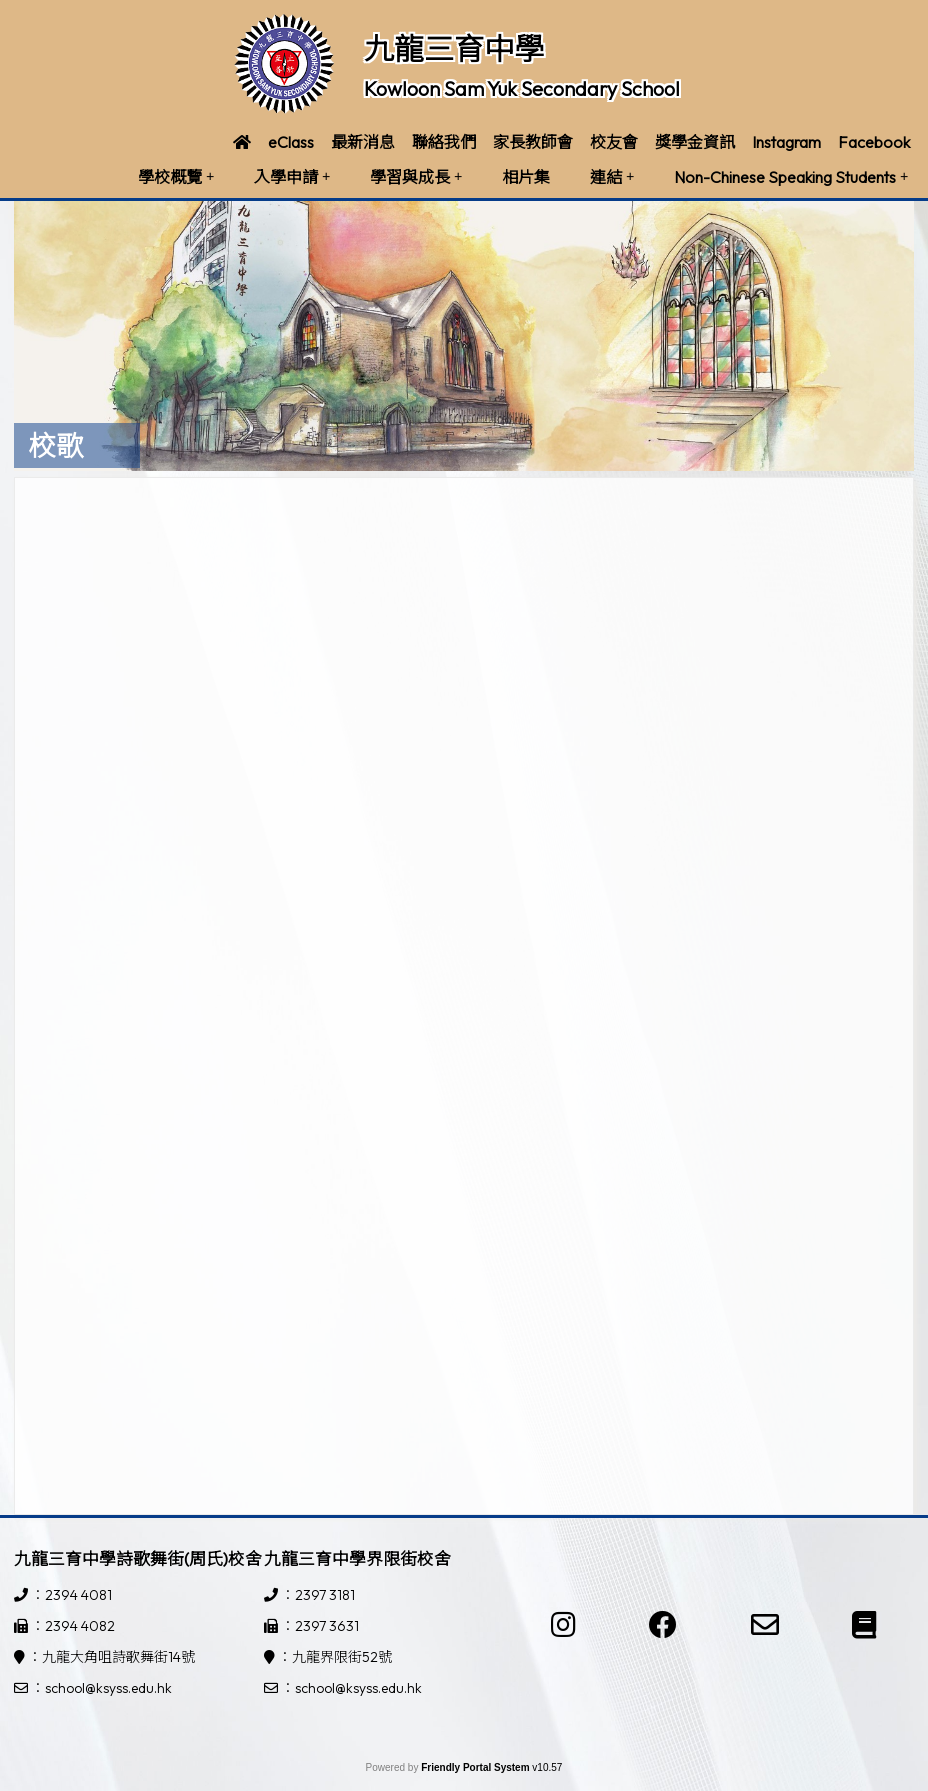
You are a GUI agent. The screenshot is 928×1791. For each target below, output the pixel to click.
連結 (612, 177)
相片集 (526, 177)
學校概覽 (176, 177)
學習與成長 (416, 177)
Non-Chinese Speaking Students (791, 177)
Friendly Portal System (476, 1767)
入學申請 (292, 177)
